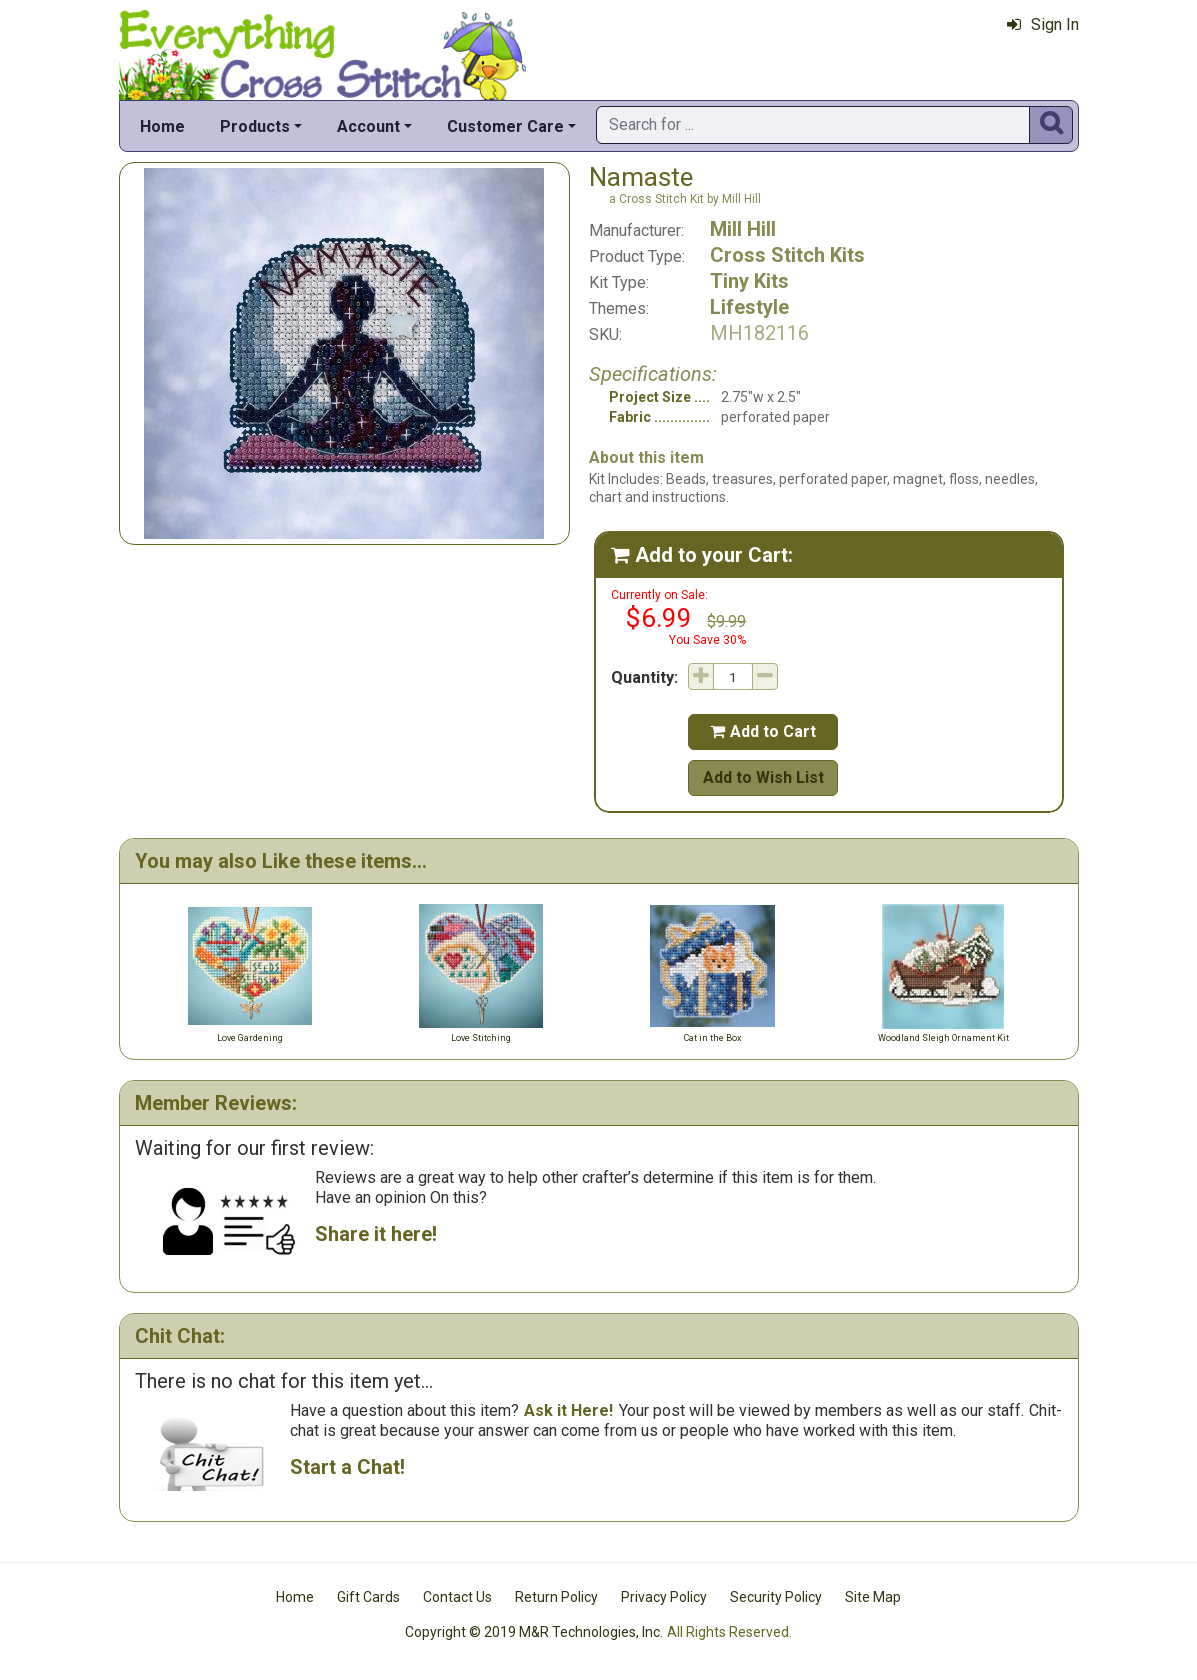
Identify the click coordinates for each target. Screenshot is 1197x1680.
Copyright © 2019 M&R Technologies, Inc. (534, 1632)
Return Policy (556, 1597)
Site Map (873, 1597)
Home (162, 126)
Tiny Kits (749, 281)
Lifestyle (749, 307)
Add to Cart (763, 731)
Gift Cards (368, 1597)
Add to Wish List (763, 777)
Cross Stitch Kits (787, 255)
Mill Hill (743, 229)
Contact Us (457, 1597)
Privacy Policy (664, 1597)
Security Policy (776, 1597)
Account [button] (368, 126)
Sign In (1043, 24)
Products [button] (255, 126)
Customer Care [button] (505, 126)
